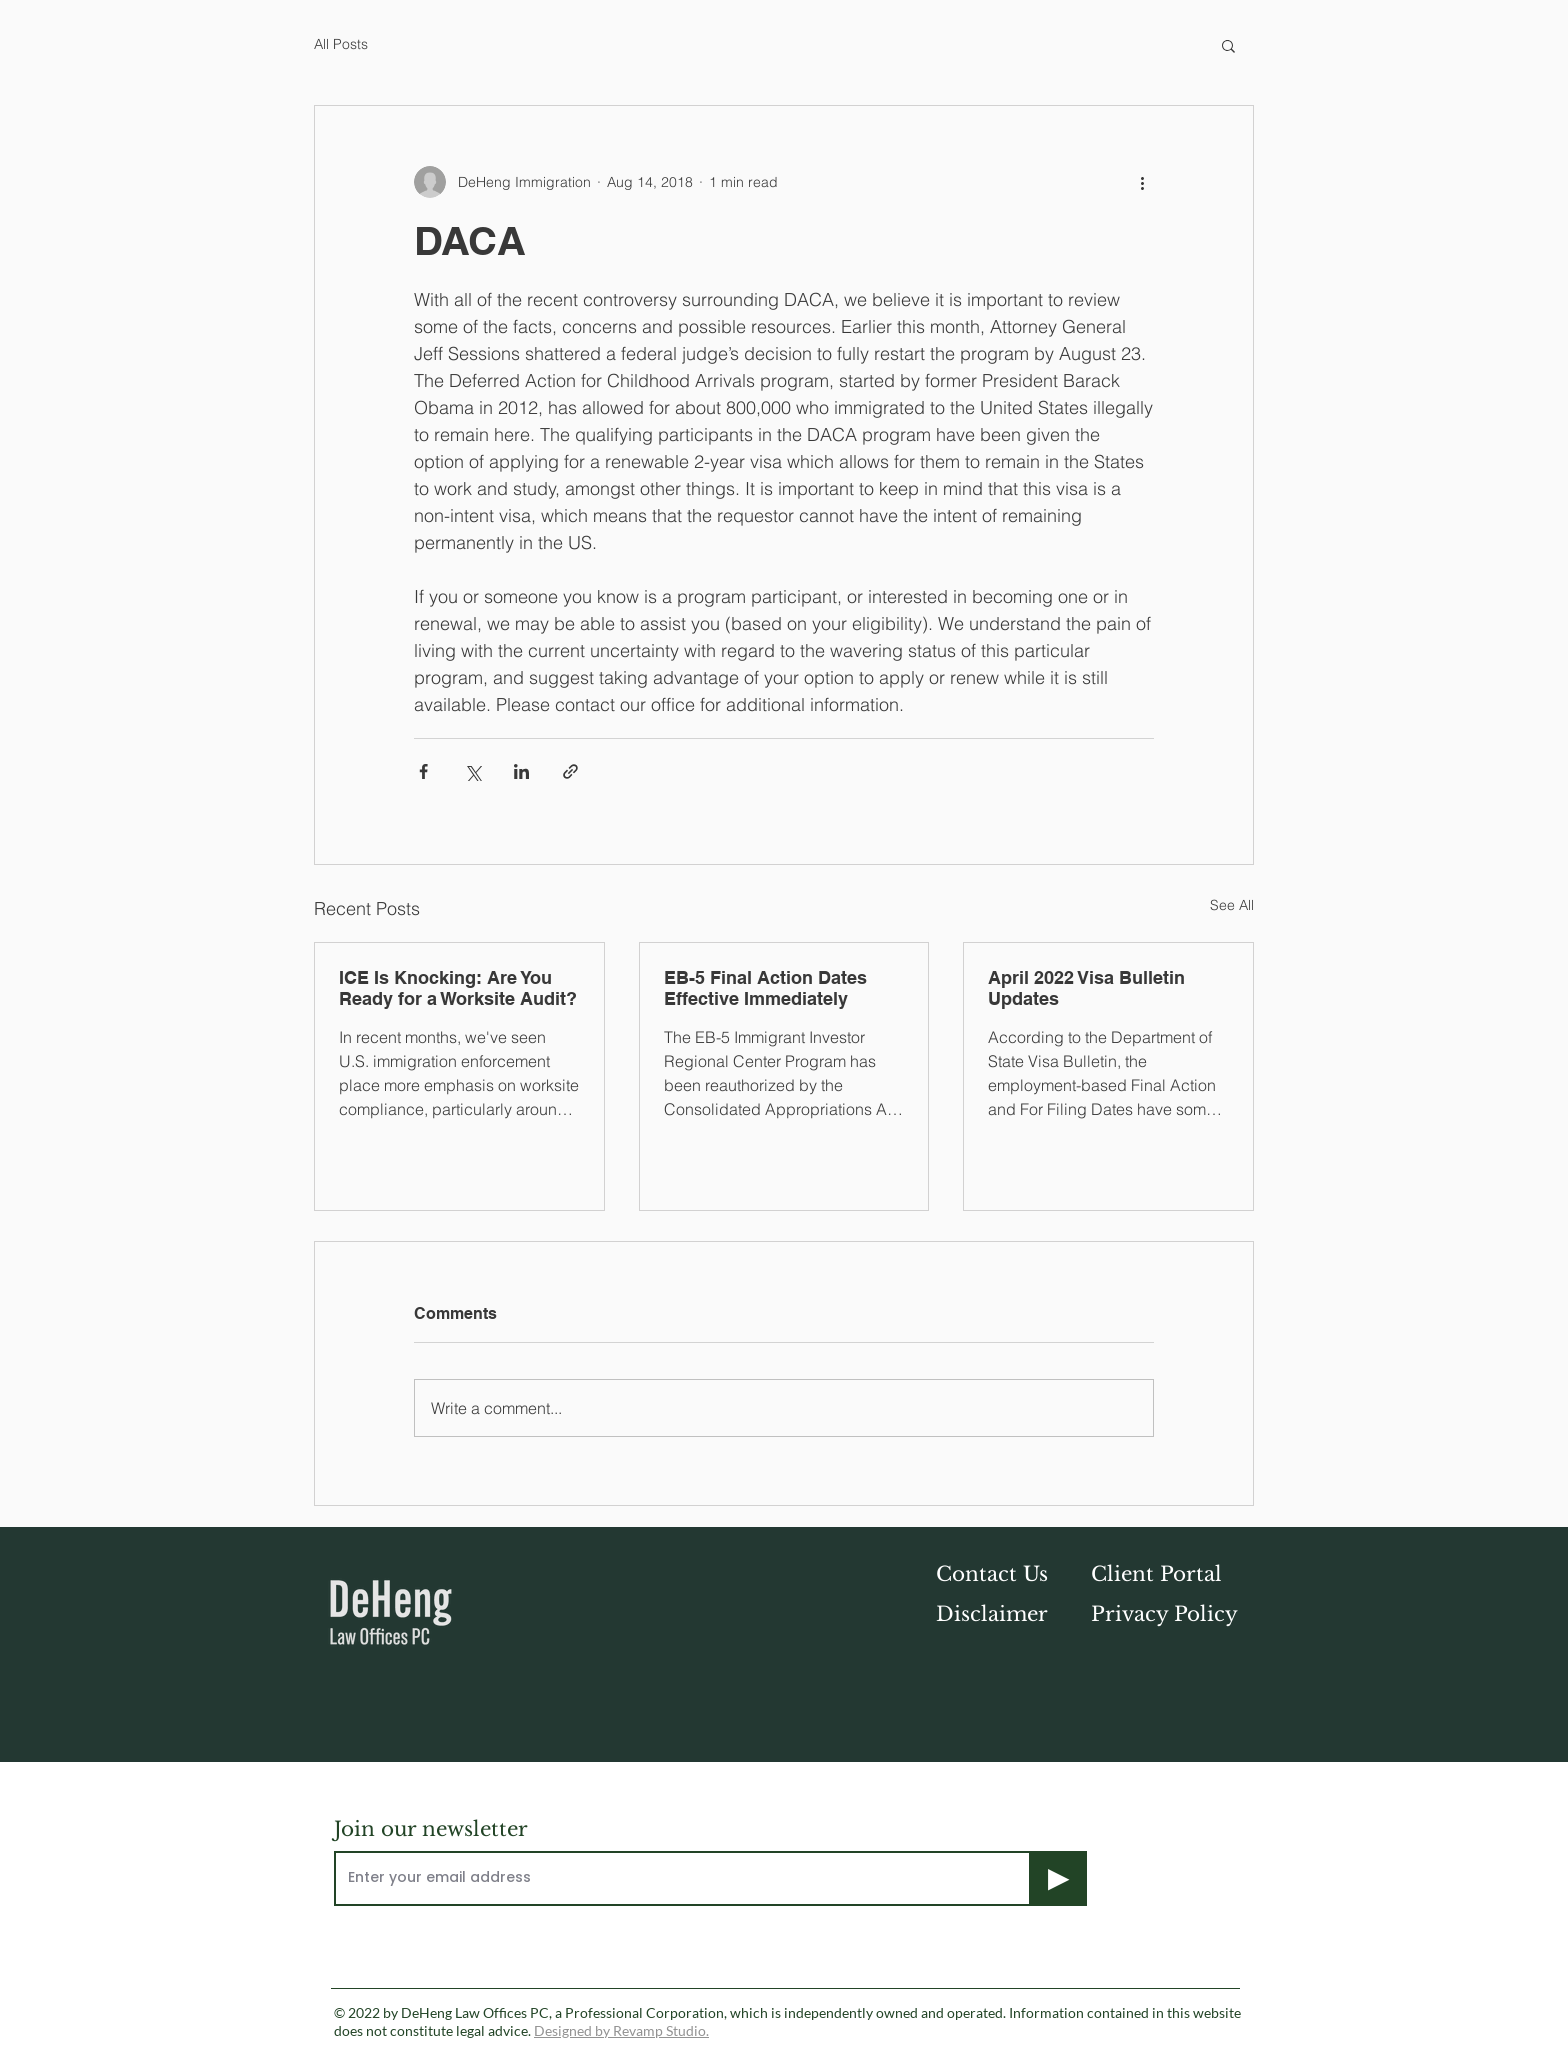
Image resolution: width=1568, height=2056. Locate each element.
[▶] (1059, 1878)
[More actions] (1142, 182)
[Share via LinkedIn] (521, 771)
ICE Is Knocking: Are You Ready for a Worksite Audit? (458, 988)
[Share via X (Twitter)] (472, 771)
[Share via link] (570, 771)
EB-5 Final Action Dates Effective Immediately (765, 988)
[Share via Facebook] (423, 771)
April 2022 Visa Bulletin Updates (1086, 988)
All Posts (341, 44)
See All (1232, 905)
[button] (1228, 45)
